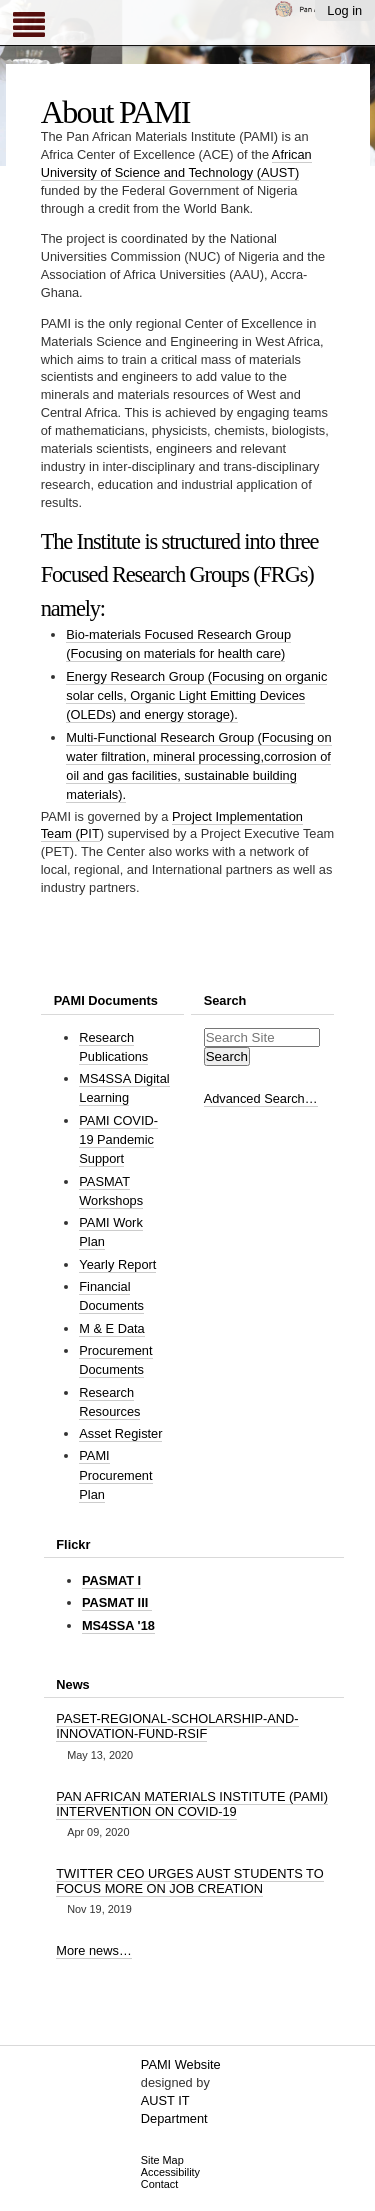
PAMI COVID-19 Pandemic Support (118, 1139)
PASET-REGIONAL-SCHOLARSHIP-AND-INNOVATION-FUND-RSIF (177, 1726)
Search (225, 1000)
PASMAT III (117, 1602)
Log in (344, 10)
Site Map (162, 2160)
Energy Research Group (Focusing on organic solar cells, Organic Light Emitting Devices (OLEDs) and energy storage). (196, 695)
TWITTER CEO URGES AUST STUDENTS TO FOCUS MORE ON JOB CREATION (189, 1881)
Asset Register (120, 1433)
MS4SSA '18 (118, 1625)
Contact (159, 2184)
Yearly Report (117, 1264)
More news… (93, 1950)
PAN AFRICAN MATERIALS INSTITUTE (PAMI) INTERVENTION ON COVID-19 (192, 1804)
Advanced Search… (261, 1098)
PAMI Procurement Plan (115, 1474)
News (72, 1684)
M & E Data (111, 1328)
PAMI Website (181, 2064)
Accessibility (170, 2172)
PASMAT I (111, 1580)
